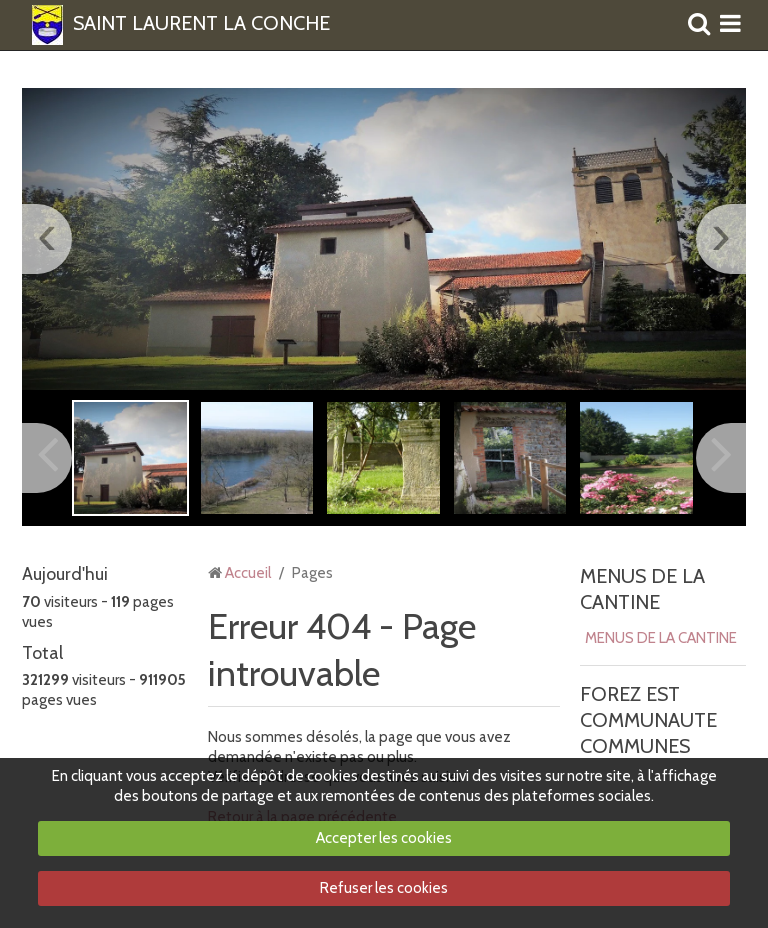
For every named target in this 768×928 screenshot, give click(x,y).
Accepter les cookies (384, 838)
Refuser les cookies (384, 888)
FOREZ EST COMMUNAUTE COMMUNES (648, 720)
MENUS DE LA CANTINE (661, 638)
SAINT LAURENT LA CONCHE (201, 24)
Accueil (248, 573)
